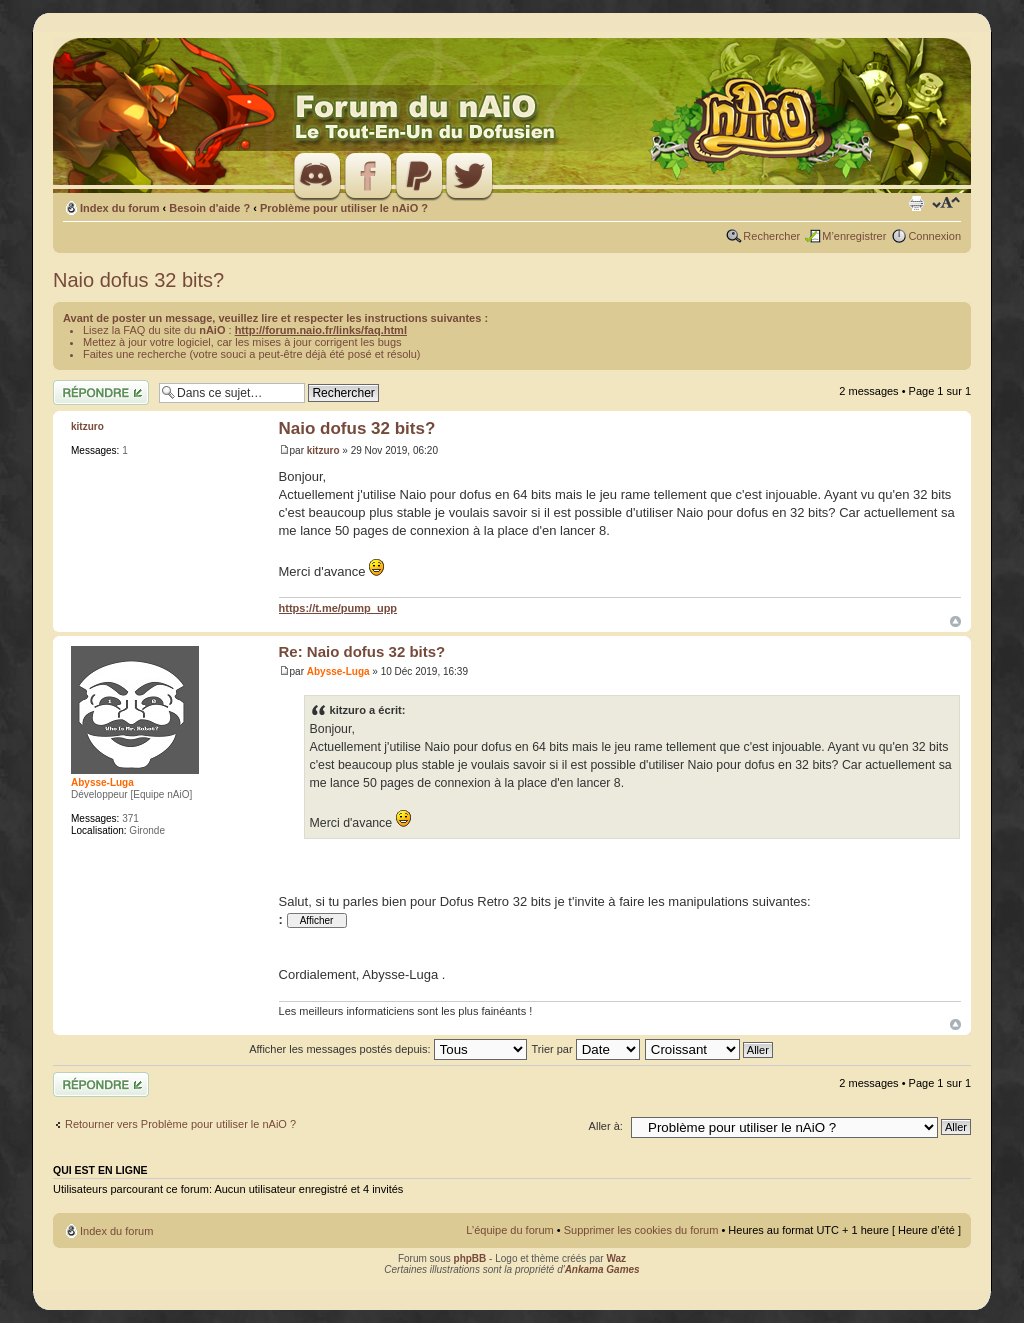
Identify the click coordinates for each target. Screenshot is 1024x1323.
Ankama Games (602, 1269)
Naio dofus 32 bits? (138, 280)
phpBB (470, 1258)
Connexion (934, 236)
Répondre (101, 392)
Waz (616, 1258)
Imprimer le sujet (916, 204)
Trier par (585, 1049)
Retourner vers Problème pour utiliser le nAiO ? (180, 1124)
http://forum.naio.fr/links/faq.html (321, 330)
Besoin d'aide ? (209, 208)
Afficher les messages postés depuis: (387, 1049)
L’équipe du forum (509, 1230)
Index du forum (119, 208)
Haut (955, 621)
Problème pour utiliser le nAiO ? (344, 208)
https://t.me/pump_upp (338, 608)
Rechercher (771, 236)
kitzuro (323, 450)
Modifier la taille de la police (946, 204)
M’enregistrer (854, 236)
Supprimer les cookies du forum (641, 1230)
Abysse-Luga (338, 671)
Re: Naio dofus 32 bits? (362, 651)
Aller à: (606, 1126)
